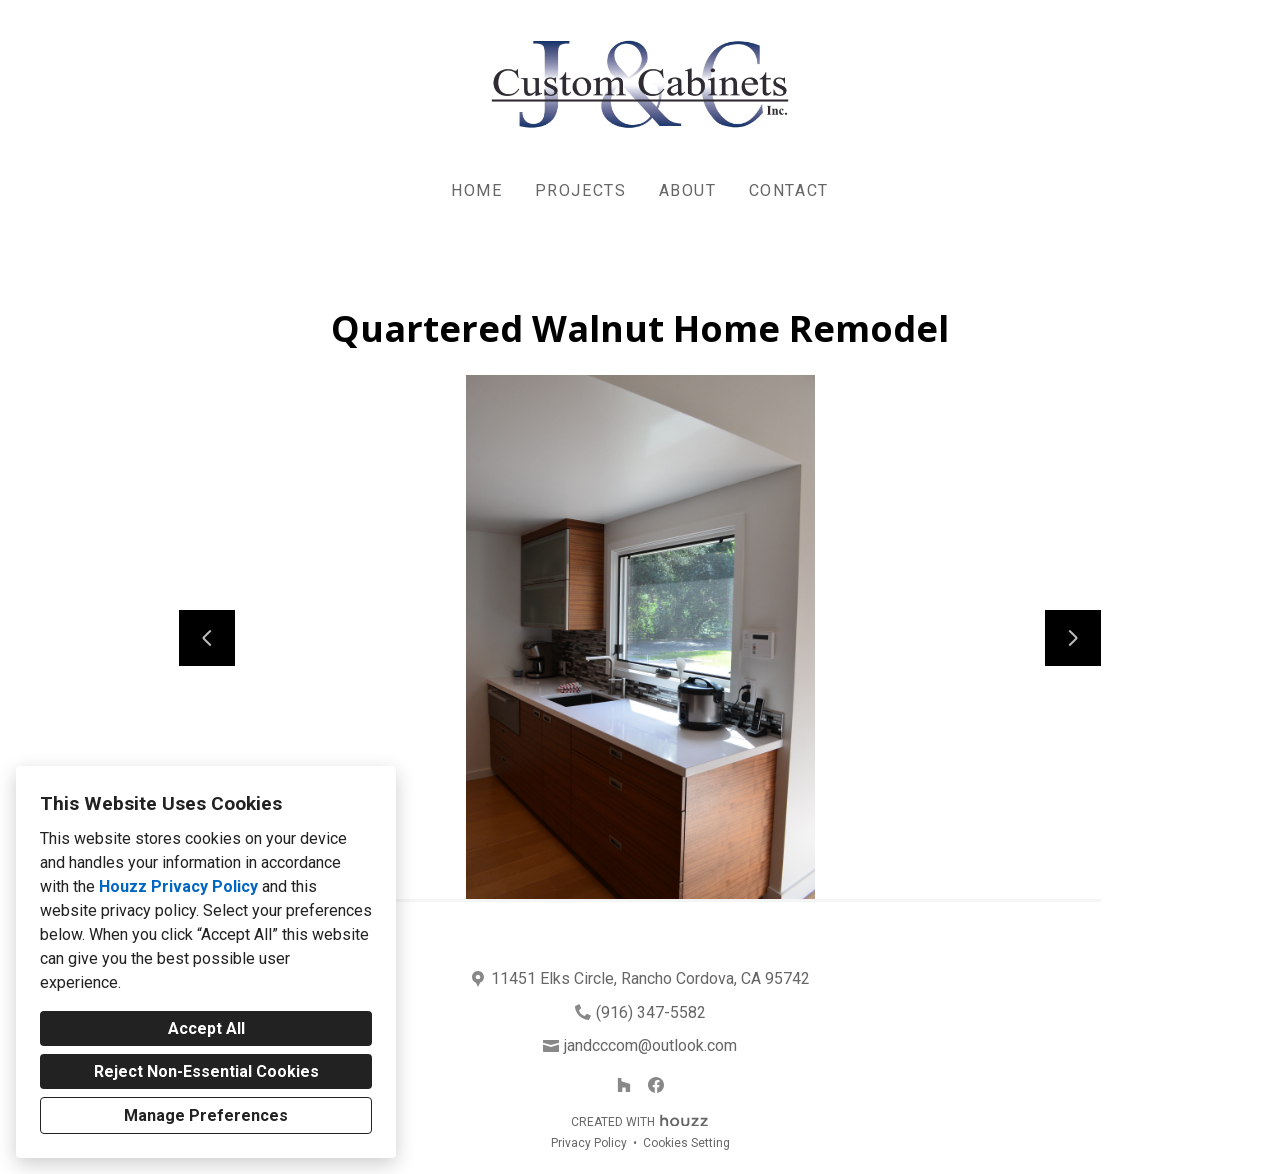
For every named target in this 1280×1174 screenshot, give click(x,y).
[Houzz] (624, 1085)
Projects (581, 190)
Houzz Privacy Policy (178, 886)
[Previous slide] (207, 638)
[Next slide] (1073, 638)
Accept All (206, 1028)
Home (476, 190)
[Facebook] (656, 1085)
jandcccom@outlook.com (650, 1045)
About (688, 190)
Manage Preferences (206, 1115)
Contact (789, 190)
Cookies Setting (686, 1143)
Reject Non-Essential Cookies (206, 1071)
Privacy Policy (589, 1143)
